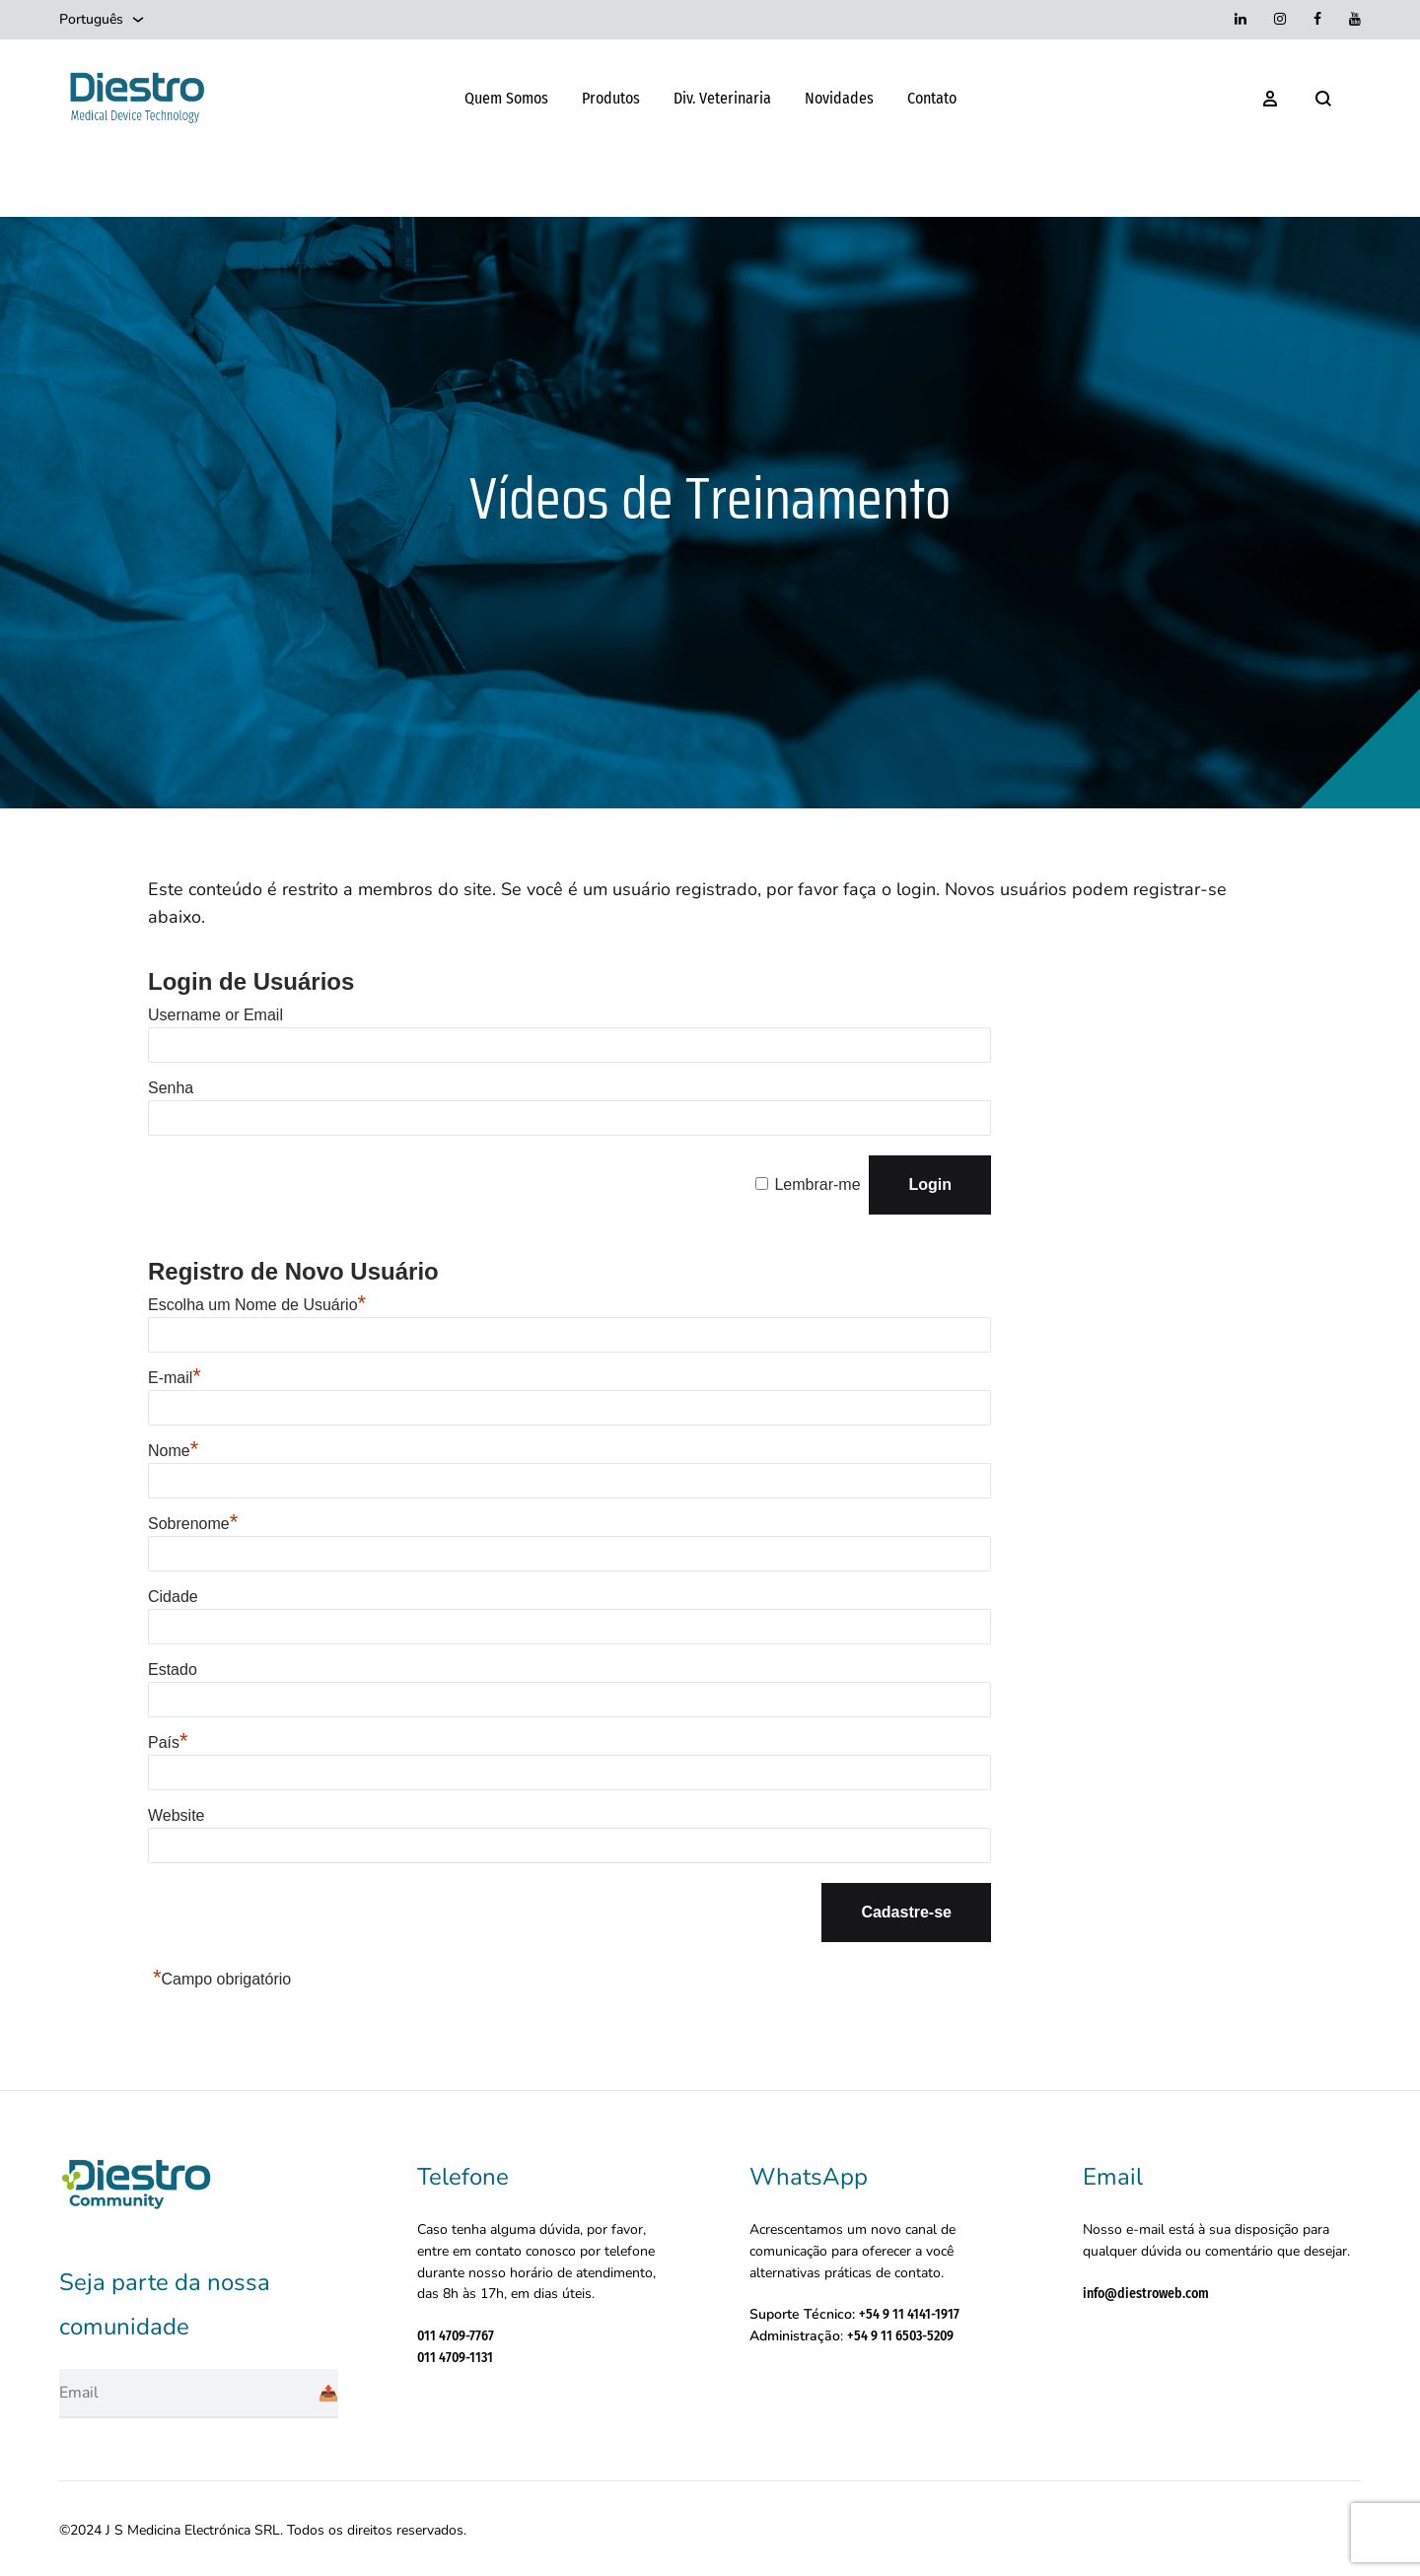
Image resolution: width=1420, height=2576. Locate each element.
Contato (932, 98)
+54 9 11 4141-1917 (909, 2314)
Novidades (839, 98)
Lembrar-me (817, 1184)
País (168, 1742)
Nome (173, 1450)
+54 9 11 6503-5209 (900, 2336)
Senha (170, 1087)
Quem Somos (506, 98)
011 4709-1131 (455, 2357)
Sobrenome (193, 1523)
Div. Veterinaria (722, 98)
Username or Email (215, 1015)
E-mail (174, 1377)
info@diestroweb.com (1146, 2293)
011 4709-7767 (455, 2336)
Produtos (611, 98)
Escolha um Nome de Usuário (257, 1304)
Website (176, 1815)
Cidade (173, 1596)
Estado (172, 1669)
